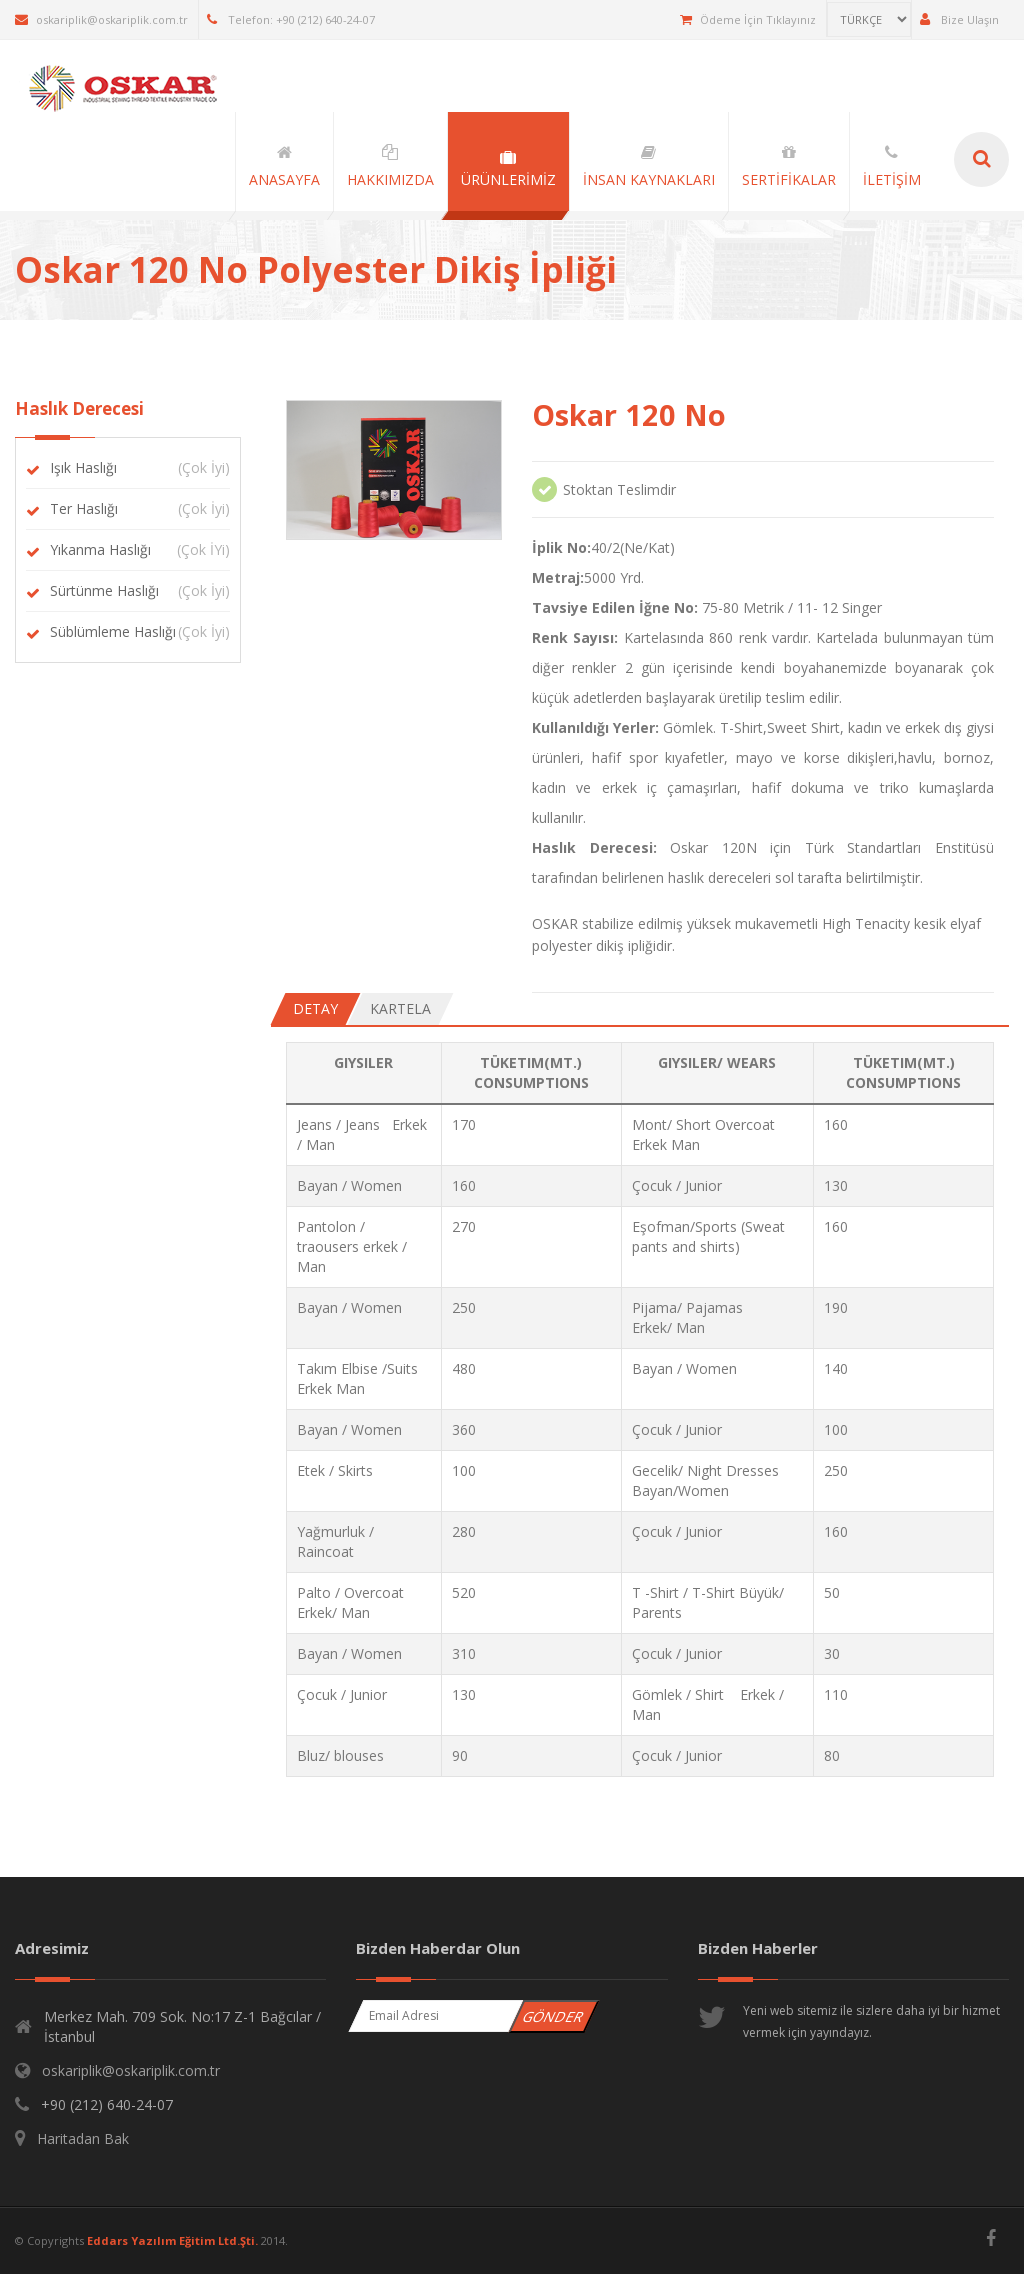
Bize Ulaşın (959, 19)
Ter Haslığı (84, 508)
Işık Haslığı (83, 467)
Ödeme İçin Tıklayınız (748, 19)
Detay (315, 1008)
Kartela (400, 1008)
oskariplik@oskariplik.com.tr (101, 19)
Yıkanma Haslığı (100, 549)
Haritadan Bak (83, 2138)
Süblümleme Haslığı (113, 631)
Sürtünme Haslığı (104, 590)
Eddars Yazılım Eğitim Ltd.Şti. (172, 2240)
